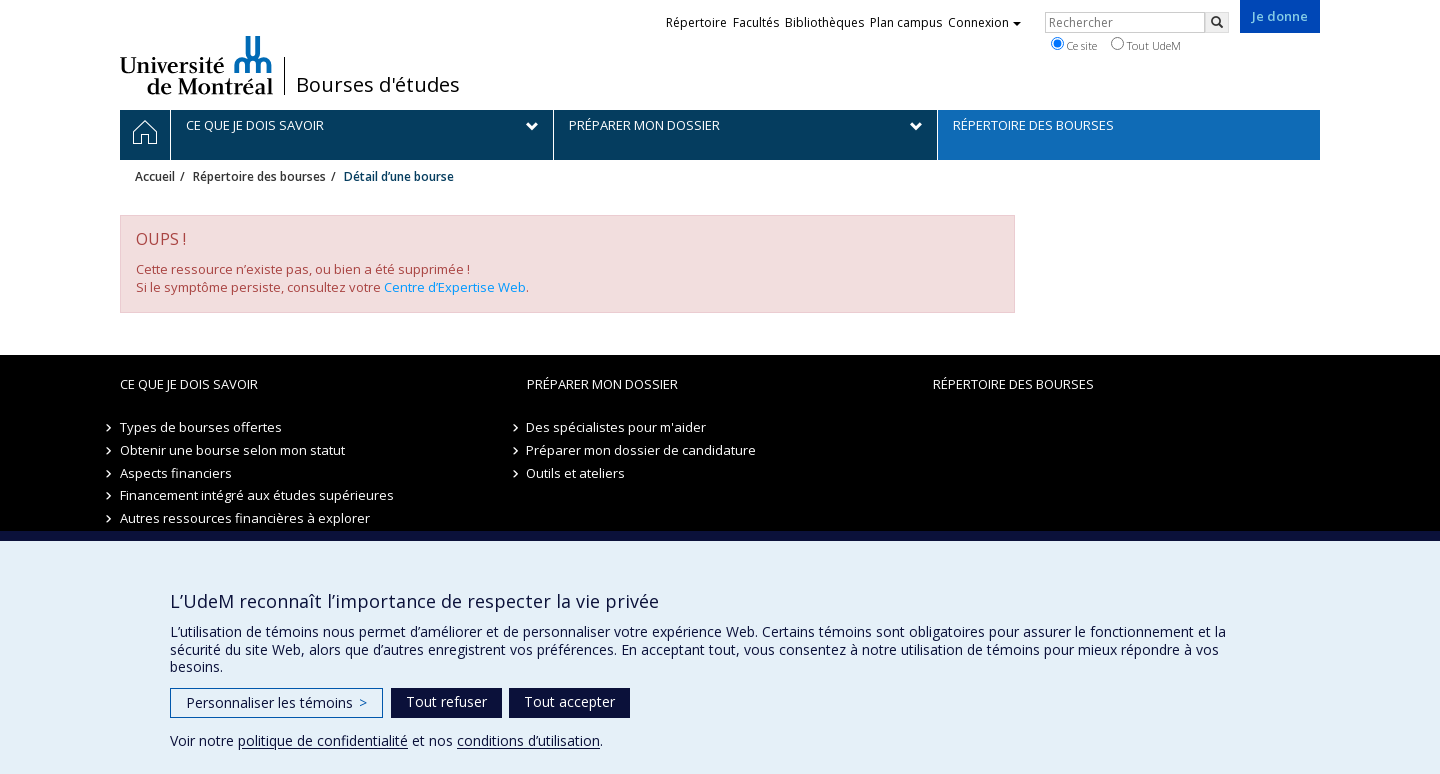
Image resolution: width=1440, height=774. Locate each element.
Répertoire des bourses (259, 176)
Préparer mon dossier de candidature (642, 450)
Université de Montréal (196, 65)
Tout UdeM (1146, 45)
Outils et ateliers (576, 473)
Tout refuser (446, 701)
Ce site (1074, 45)
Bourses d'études (378, 85)
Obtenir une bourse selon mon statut (232, 450)
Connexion (984, 22)
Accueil (155, 176)
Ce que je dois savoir (189, 384)
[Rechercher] (1217, 22)
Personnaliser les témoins (276, 702)
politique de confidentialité (323, 740)
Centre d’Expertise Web (455, 287)
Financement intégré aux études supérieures (257, 495)
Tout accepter (569, 701)
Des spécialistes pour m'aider (617, 427)
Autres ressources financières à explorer (245, 518)
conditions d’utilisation (528, 740)
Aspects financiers (176, 473)
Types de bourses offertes (201, 427)
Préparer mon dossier (602, 384)
